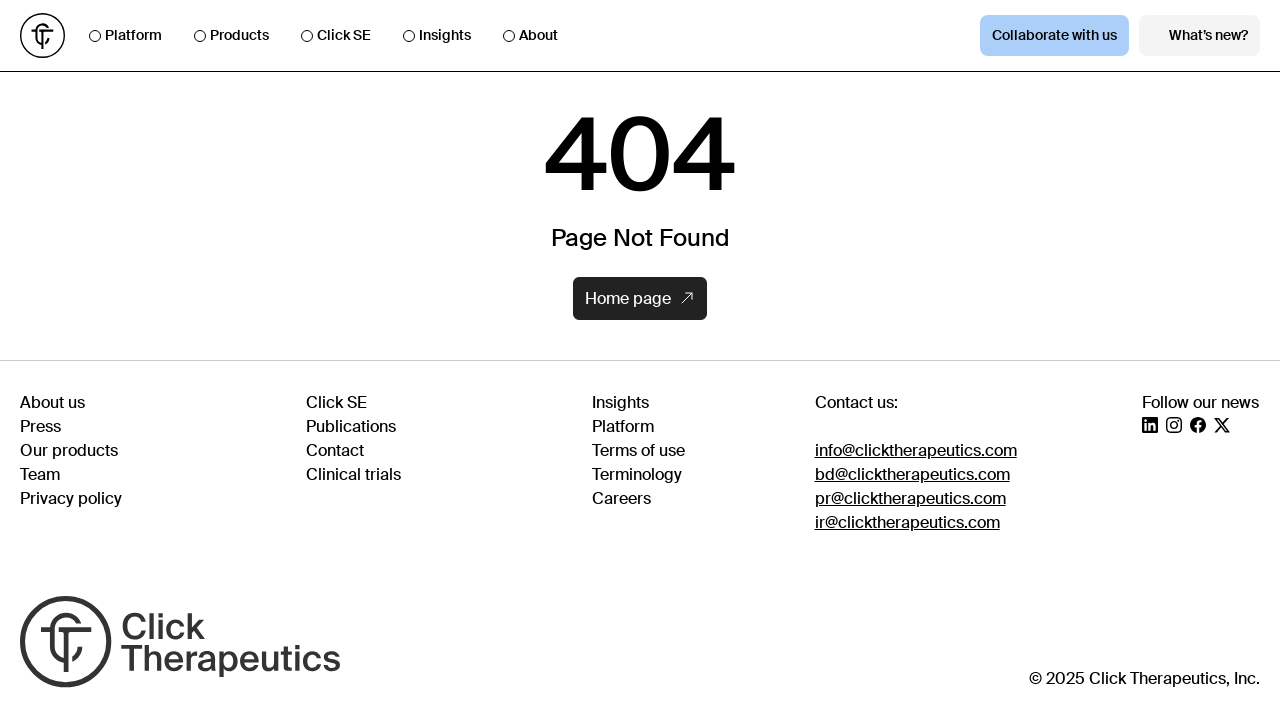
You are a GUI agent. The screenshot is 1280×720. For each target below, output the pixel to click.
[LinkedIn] (1150, 425)
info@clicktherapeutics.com (916, 450)
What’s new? (1199, 35)
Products (231, 35)
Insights (437, 35)
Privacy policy (71, 498)
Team (40, 474)
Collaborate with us (1054, 35)
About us (52, 402)
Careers (621, 498)
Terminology (637, 474)
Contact (335, 450)
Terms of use (638, 450)
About (530, 35)
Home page (639, 298)
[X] (1222, 425)
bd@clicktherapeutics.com (912, 474)
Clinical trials (353, 474)
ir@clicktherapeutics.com (907, 522)
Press (40, 426)
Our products (69, 450)
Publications (351, 426)
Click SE (336, 35)
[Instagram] (1174, 425)
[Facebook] (1198, 425)
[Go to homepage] (42, 35)
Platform (125, 35)
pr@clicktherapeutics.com (910, 498)
